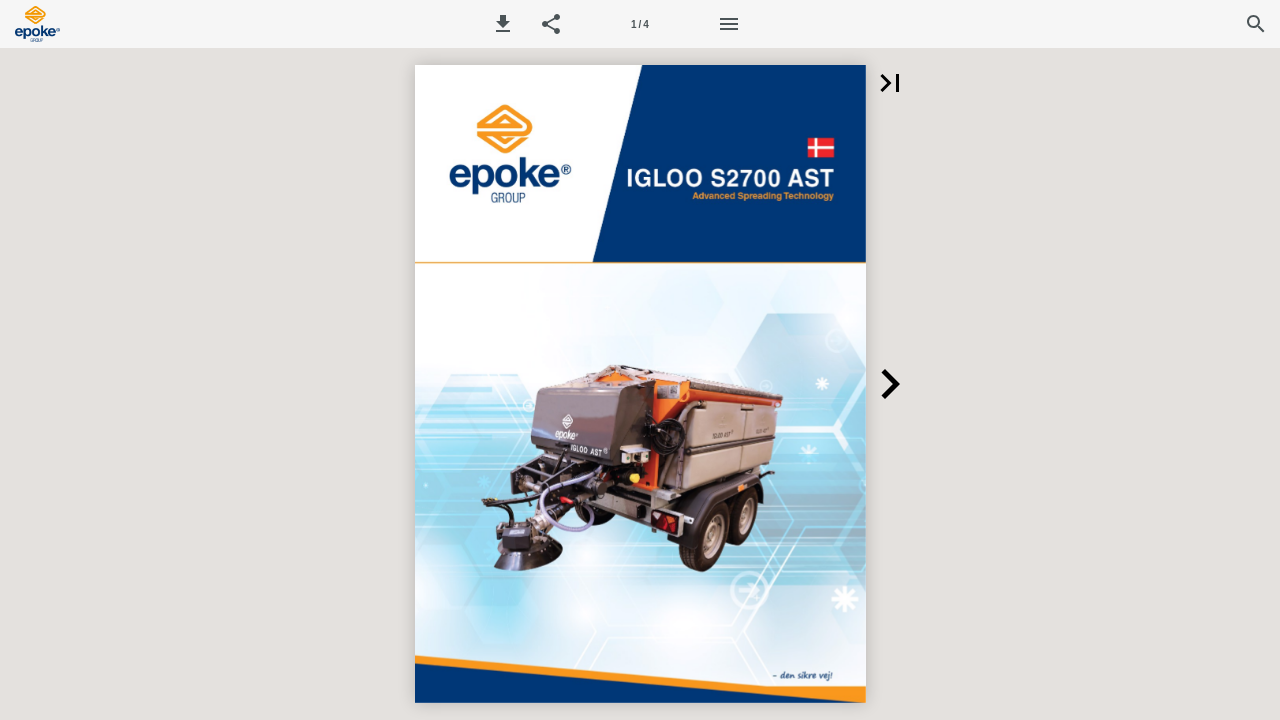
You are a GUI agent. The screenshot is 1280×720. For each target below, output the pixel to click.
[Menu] (729, 24)
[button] (503, 24)
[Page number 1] (640, 24)
